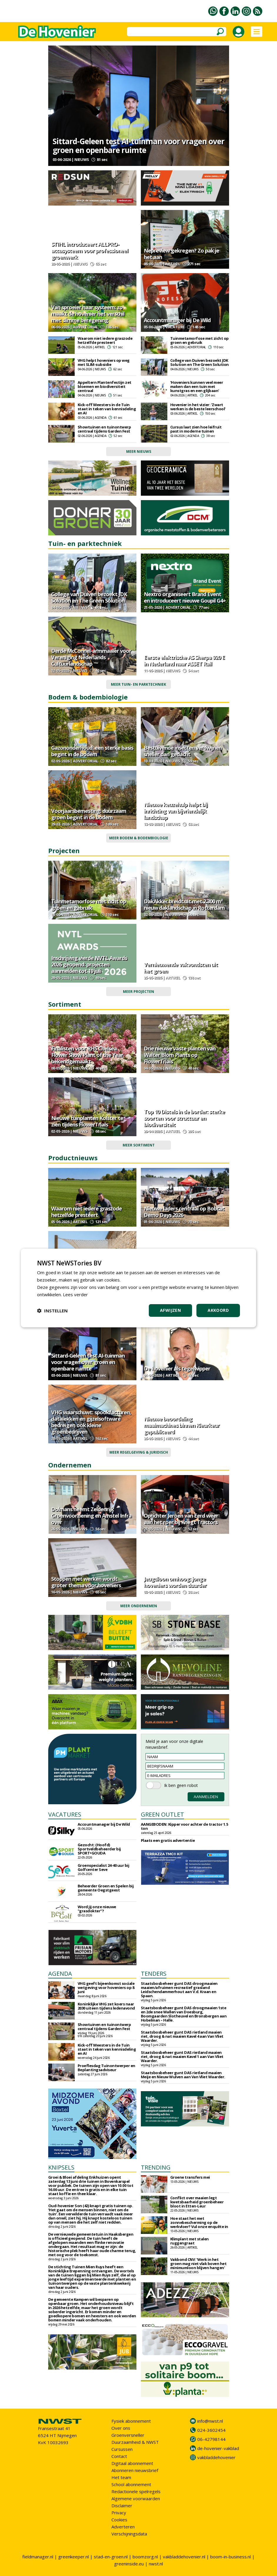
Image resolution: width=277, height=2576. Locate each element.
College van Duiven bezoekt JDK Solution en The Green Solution (199, 362)
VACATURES (64, 1814)
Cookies (119, 2520)
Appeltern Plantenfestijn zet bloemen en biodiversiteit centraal (104, 386)
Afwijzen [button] (170, 1310)
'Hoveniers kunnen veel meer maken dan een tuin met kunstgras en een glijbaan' (196, 386)
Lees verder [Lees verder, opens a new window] (75, 1294)
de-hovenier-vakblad (218, 2448)
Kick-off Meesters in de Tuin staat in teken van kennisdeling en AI (107, 409)
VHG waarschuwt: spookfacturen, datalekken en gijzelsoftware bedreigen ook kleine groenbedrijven (91, 1422)
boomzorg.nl (145, 2557)
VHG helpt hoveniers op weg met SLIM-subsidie (104, 362)
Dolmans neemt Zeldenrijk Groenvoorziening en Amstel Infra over (91, 1516)
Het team (121, 2477)
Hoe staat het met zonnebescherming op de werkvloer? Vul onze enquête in (199, 2222)
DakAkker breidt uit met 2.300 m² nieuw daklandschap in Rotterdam (184, 904)
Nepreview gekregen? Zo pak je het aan (181, 253)
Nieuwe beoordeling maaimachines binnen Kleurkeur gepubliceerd (181, 1425)
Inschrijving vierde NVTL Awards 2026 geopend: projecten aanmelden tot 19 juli (89, 964)
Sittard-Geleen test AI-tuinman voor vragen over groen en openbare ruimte (138, 145)
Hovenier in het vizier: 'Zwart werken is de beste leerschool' (198, 406)
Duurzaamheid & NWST (135, 2442)
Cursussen (122, 2449)
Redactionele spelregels (136, 2491)
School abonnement (131, 2484)
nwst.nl (156, 2564)
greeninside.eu (129, 2564)
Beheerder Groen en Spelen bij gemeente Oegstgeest (106, 1888)
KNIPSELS (61, 2167)
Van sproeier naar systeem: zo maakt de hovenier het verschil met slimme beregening (87, 314)
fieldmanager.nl (37, 2557)
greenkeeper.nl (73, 2557)
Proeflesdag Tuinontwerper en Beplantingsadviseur (106, 2067)
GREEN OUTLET (162, 1814)
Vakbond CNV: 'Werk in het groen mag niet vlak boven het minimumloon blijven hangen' (198, 2263)
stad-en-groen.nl (111, 2557)
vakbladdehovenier (216, 2457)
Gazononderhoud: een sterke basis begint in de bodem (92, 751)
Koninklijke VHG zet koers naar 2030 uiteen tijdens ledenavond (106, 2006)
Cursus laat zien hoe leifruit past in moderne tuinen (196, 429)
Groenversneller (127, 2435)
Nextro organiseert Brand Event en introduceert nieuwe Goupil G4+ (185, 597)
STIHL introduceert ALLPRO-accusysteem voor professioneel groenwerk (89, 250)
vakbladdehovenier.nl (184, 2557)
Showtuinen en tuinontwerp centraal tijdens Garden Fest (104, 429)
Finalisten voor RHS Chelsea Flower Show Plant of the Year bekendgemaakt (87, 1055)
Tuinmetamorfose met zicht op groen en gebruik (199, 340)
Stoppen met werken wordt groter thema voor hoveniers (86, 1582)
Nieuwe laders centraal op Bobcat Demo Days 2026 (184, 1211)
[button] (52, 1310)
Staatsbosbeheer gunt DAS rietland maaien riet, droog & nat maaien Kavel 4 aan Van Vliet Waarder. (182, 2036)
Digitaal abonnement (132, 2463)
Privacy (118, 2513)
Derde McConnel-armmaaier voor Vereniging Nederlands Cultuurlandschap (91, 657)
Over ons (120, 2428)
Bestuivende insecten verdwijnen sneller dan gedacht (183, 751)
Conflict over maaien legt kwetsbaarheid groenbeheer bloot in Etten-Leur (197, 2202)
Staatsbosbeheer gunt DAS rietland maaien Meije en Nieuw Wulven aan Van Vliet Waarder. (183, 2074)
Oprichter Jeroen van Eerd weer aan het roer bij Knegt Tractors (181, 1519)
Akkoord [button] (218, 1310)
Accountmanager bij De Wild (177, 320)
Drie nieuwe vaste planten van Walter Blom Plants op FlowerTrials (180, 1055)
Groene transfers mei (190, 2177)
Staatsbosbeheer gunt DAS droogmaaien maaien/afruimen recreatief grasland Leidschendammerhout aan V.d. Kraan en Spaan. (179, 1989)
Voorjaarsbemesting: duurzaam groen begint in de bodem (88, 814)
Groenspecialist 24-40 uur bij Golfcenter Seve (103, 1867)
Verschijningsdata (129, 2534)
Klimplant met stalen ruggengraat (189, 2241)
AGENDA (60, 1974)
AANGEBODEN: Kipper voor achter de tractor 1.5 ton (184, 1826)
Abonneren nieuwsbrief (134, 2470)
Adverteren (123, 2527)
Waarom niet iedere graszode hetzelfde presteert (105, 340)
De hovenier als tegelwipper (177, 1368)
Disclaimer (121, 2505)
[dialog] (138, 1288)
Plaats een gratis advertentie (168, 1840)
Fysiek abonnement (131, 2421)
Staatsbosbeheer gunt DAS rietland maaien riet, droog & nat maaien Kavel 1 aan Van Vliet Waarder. (182, 2056)
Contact (119, 2456)
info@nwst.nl (210, 2421)
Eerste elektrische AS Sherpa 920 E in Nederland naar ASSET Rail (184, 660)
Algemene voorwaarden (135, 2498)
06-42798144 (211, 2439)
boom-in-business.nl (230, 2557)
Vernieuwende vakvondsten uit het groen (181, 967)
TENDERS (153, 1974)
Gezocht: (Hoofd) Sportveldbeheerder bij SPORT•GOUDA (99, 1849)
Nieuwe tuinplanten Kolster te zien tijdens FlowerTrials (87, 1121)
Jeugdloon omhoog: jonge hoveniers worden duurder (175, 1582)
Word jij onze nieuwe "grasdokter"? (97, 1908)
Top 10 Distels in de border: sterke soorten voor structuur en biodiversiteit (184, 1118)
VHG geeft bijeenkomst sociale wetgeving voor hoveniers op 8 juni (106, 1987)
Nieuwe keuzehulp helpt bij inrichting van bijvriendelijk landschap (175, 811)
